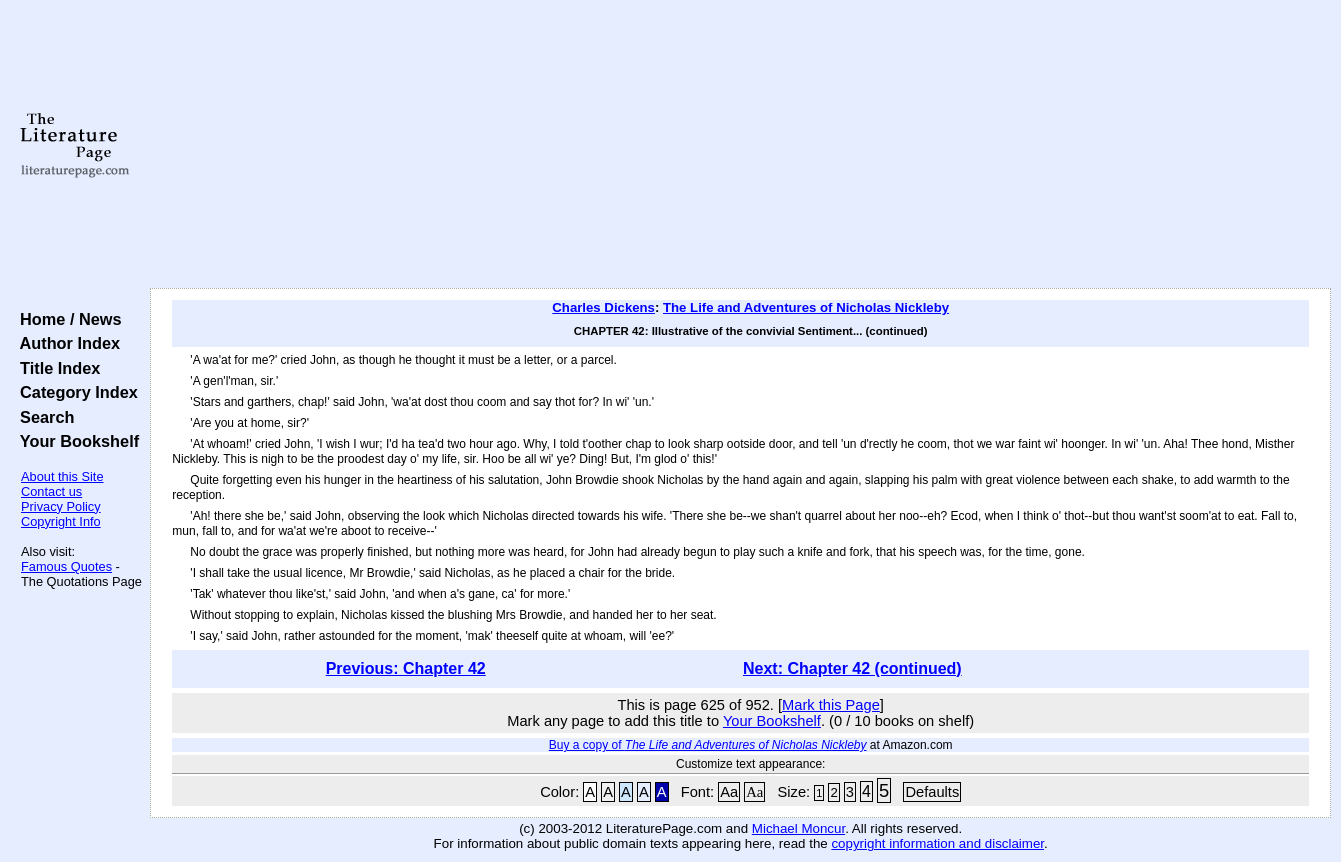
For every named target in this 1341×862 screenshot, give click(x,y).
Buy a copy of (708, 745)
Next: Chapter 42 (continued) (852, 668)
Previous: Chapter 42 (406, 668)
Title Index (55, 368)
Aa (729, 792)
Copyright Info (61, 521)
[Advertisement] (741, 145)
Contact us (51, 491)
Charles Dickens (603, 307)
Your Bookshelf (75, 441)
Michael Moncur (798, 828)
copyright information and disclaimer (937, 843)
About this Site (62, 476)
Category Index (74, 392)
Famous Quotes (66, 566)
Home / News (66, 319)
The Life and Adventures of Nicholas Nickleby (806, 307)
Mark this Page (831, 705)
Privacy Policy (61, 506)
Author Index (65, 343)
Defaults (932, 792)
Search (42, 417)
